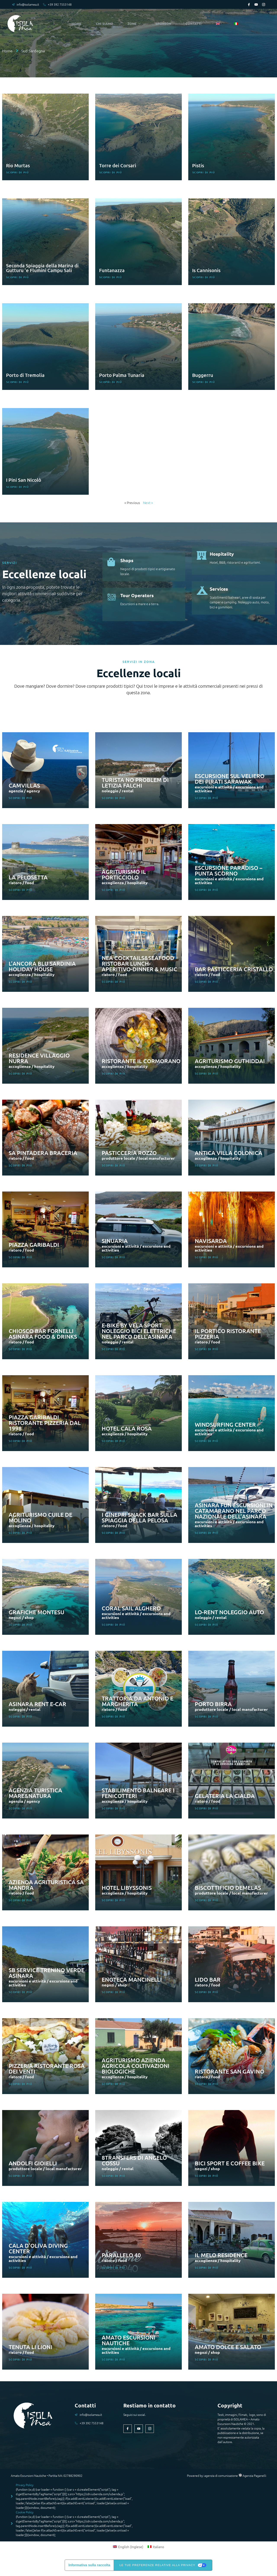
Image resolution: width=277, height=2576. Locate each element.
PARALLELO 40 (121, 2258)
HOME (77, 23)
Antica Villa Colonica (228, 1156)
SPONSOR (164, 23)
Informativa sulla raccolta (89, 2568)
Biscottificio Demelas (228, 1891)
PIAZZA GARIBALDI (34, 1248)
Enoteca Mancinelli (132, 1982)
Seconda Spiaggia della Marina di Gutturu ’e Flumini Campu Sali (42, 268)
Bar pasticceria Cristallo (234, 972)
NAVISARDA (211, 1244)
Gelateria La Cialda (225, 1799)
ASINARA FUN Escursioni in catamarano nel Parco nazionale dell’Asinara (233, 1514)
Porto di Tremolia (25, 375)
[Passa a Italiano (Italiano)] (155, 2550)
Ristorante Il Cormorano (141, 1064)
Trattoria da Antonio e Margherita (137, 1704)
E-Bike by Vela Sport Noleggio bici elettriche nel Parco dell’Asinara (139, 1334)
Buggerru (202, 375)
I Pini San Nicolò (23, 480)
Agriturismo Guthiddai (230, 1064)
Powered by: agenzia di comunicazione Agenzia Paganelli (226, 2479)
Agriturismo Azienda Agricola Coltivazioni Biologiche (135, 2069)
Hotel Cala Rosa (127, 1431)
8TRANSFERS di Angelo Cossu (134, 2163)
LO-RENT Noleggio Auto (229, 1615)
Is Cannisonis (206, 270)
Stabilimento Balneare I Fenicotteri (138, 1796)
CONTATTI (194, 23)
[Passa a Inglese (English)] (128, 2550)
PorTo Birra (213, 1707)
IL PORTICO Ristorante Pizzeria (228, 1337)
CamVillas (24, 788)
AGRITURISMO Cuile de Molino (40, 1520)
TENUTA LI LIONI (30, 2350)
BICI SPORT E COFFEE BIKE (230, 2166)
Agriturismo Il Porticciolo (124, 877)
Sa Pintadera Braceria (43, 1156)
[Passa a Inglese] (219, 24)
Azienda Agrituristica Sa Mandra (46, 1888)
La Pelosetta (28, 880)
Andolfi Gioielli (33, 2166)
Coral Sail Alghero (131, 1611)
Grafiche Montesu (36, 1615)
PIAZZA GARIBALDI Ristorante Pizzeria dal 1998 (45, 1426)
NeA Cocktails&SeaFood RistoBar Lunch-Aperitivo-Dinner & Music (139, 967)
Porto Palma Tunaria (121, 375)
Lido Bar (208, 1982)
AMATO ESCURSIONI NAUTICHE (128, 2343)
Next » (148, 502)
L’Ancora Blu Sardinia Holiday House (42, 969)
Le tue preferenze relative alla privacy (157, 2568)
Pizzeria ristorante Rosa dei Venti (47, 2072)
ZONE (135, 23)
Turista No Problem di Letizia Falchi (135, 786)
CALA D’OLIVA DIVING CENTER (38, 2251)
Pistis (198, 165)
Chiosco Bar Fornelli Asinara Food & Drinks (43, 1337)
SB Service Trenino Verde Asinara (46, 1976)
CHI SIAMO (106, 23)
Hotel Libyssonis (127, 1891)
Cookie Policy (25, 2515)
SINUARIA (115, 1244)
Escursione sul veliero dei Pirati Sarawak (229, 782)
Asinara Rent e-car (37, 1707)
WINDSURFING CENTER (225, 1427)
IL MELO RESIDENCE (221, 2258)
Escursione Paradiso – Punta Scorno (228, 874)
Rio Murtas (18, 165)
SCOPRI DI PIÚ (17, 172)
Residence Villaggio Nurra (39, 1061)
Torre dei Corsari (117, 165)
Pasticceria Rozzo (129, 1156)
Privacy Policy (25, 2488)
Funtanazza (112, 270)
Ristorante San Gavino (229, 2074)
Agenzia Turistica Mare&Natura (35, 1796)
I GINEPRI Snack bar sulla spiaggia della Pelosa (139, 1520)
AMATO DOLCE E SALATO (228, 2350)
